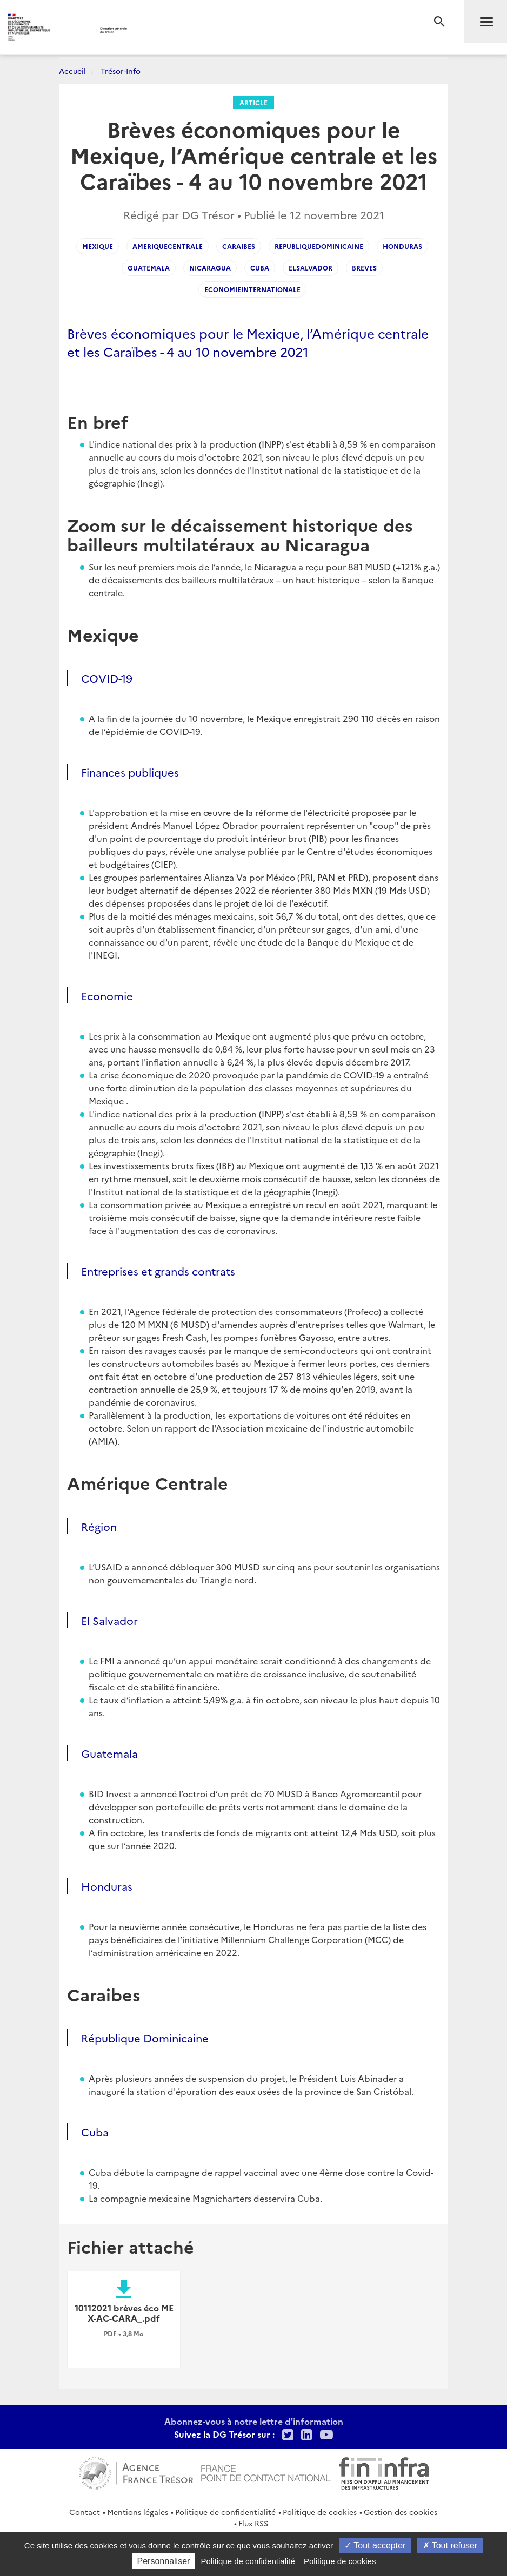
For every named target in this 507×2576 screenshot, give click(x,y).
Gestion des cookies (400, 2511)
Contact (84, 2511)
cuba (259, 267)
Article (253, 102)
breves (364, 267)
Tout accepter (374, 2545)
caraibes (238, 246)
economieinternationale (252, 289)
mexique (97, 246)
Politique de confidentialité (225, 2511)
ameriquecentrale (167, 246)
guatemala (149, 267)
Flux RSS (253, 2523)
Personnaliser (163, 2561)
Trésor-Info (121, 70)
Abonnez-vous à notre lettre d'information (253, 2421)
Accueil (72, 70)
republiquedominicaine (319, 246)
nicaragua (210, 267)
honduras (402, 246)
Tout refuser (450, 2545)
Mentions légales (137, 2511)
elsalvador (310, 267)
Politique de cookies (320, 2511)
